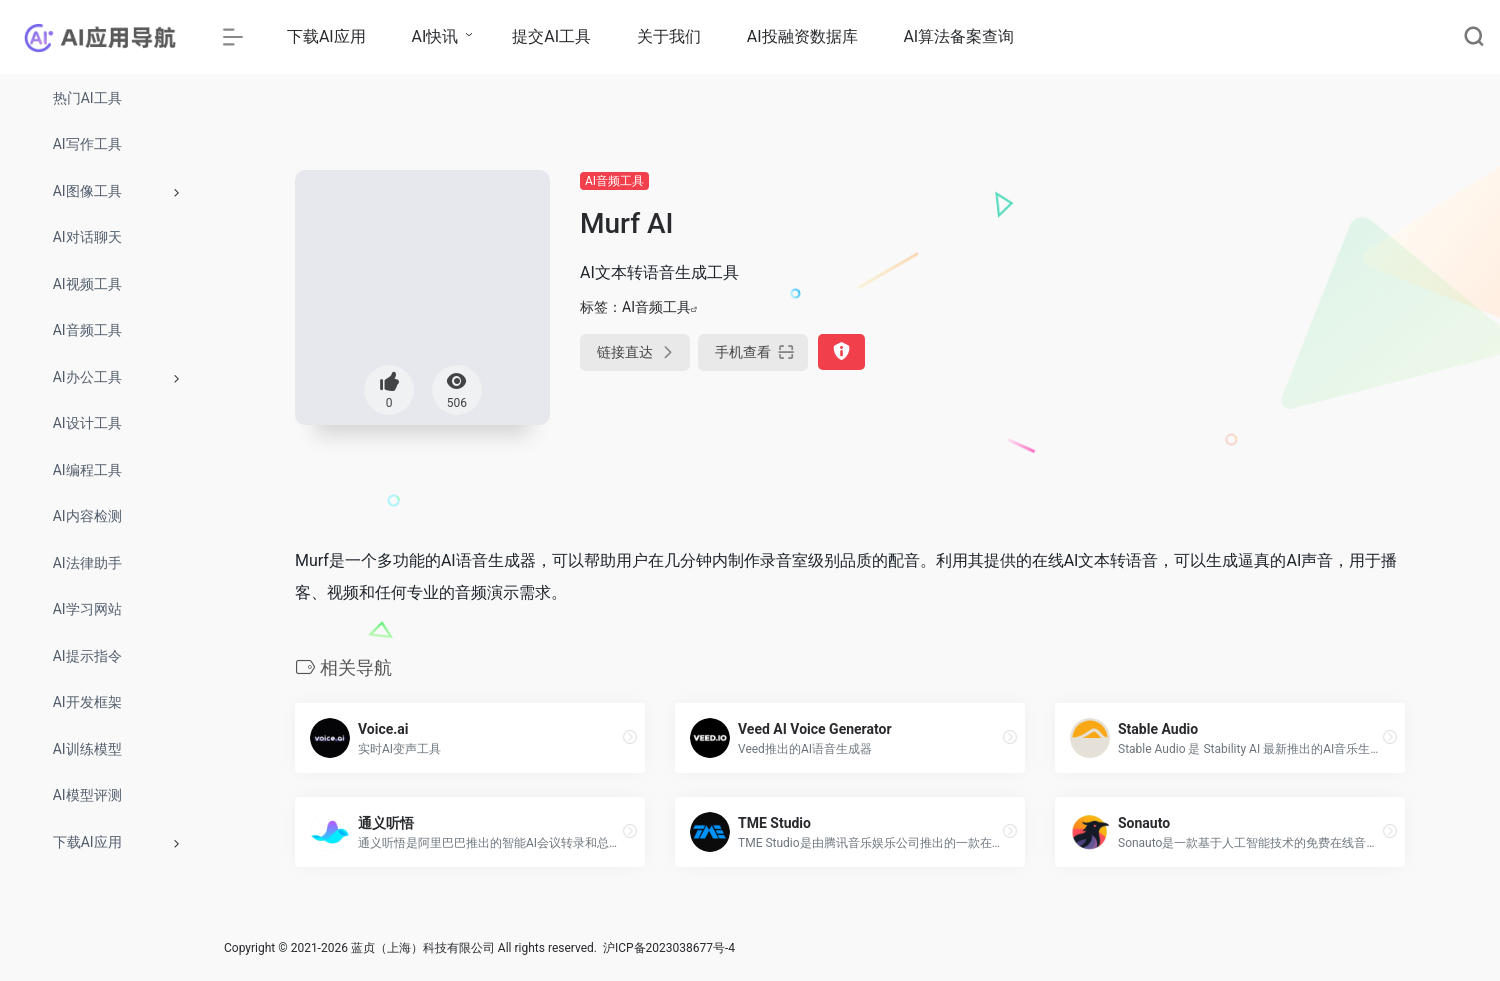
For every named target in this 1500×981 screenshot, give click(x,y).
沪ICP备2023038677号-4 (669, 948)
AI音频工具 (614, 181)
